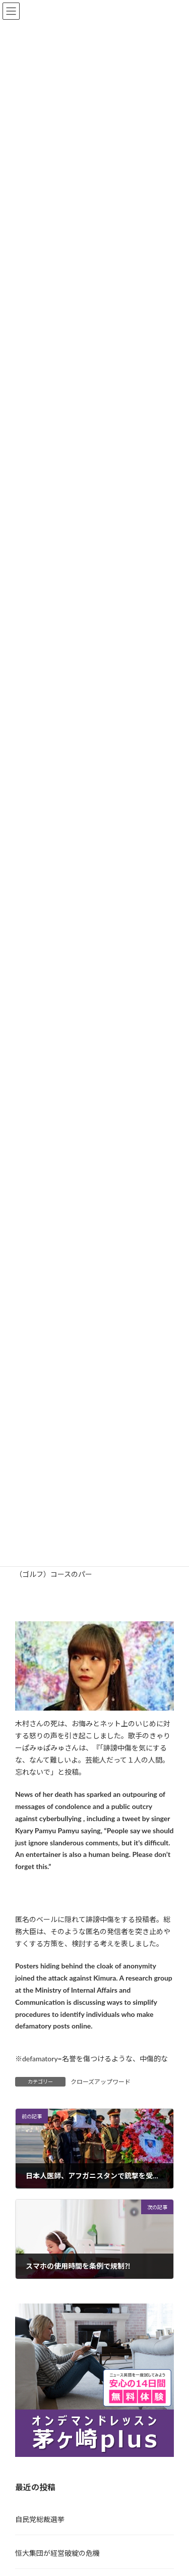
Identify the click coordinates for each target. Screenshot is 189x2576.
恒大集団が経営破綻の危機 (57, 2553)
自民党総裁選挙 (40, 2519)
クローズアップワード (101, 2082)
